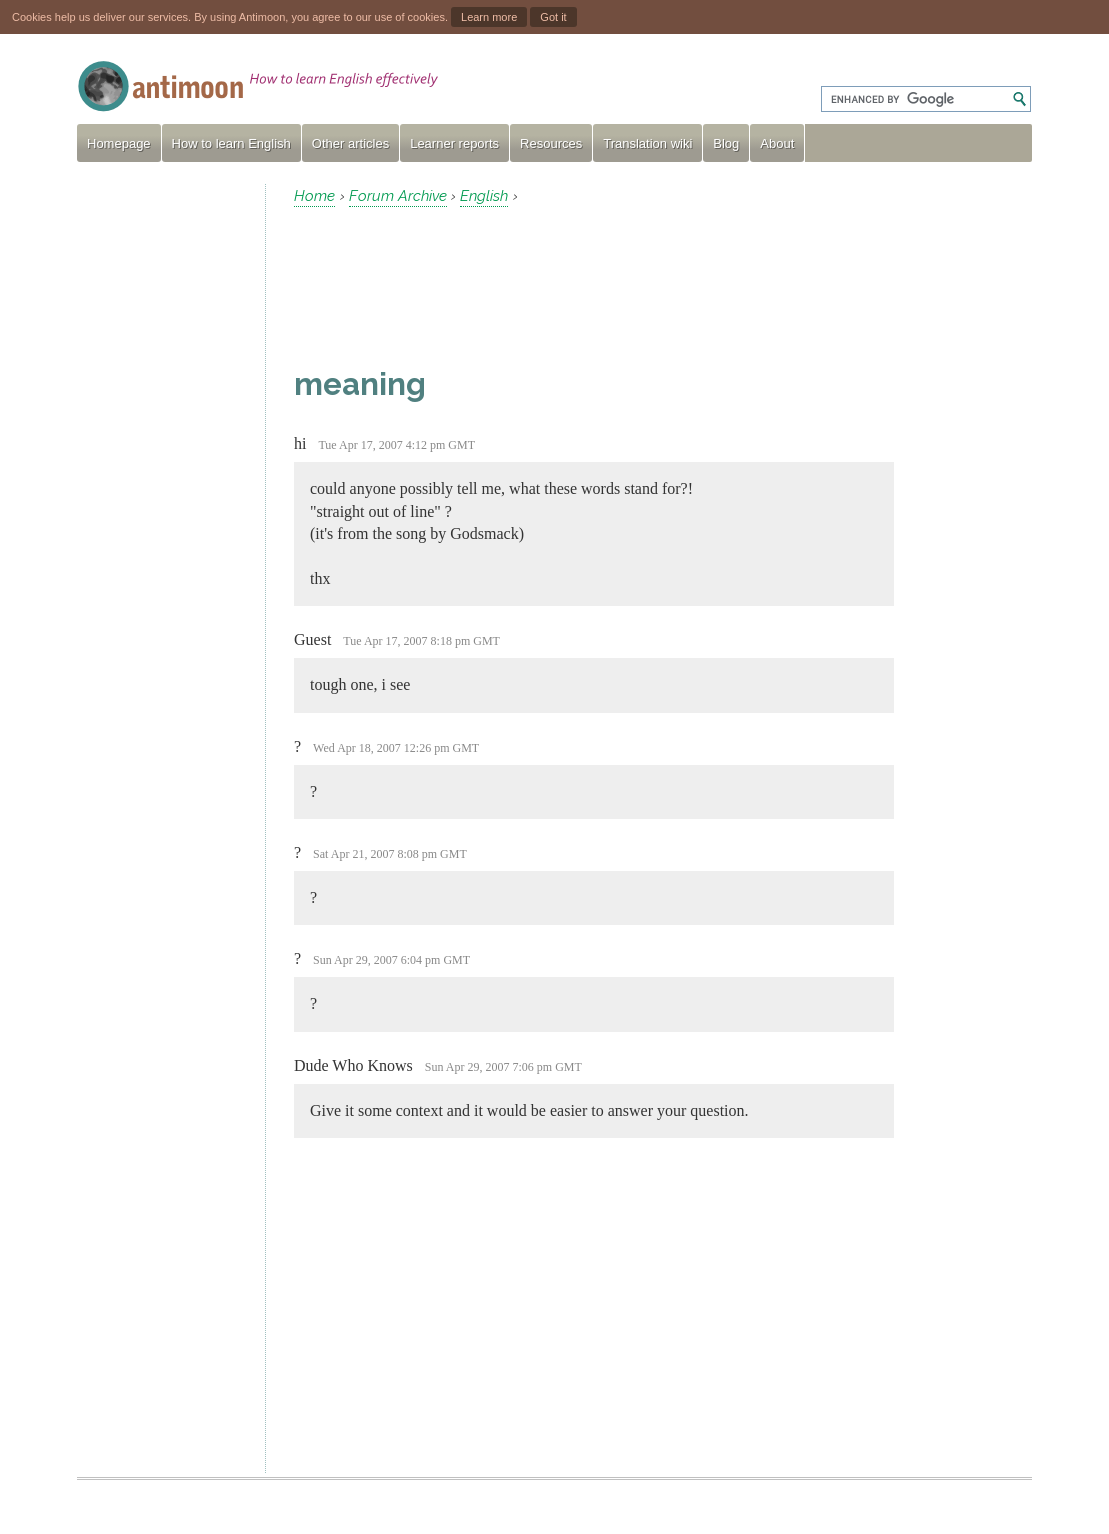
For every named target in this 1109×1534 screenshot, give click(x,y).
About (777, 143)
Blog (726, 143)
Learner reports (454, 143)
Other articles (350, 143)
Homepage (119, 143)
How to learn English (231, 143)
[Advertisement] (163, 484)
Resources (551, 143)
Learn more (489, 17)
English (484, 196)
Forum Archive (398, 196)
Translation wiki (647, 143)
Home (314, 196)
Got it (553, 17)
